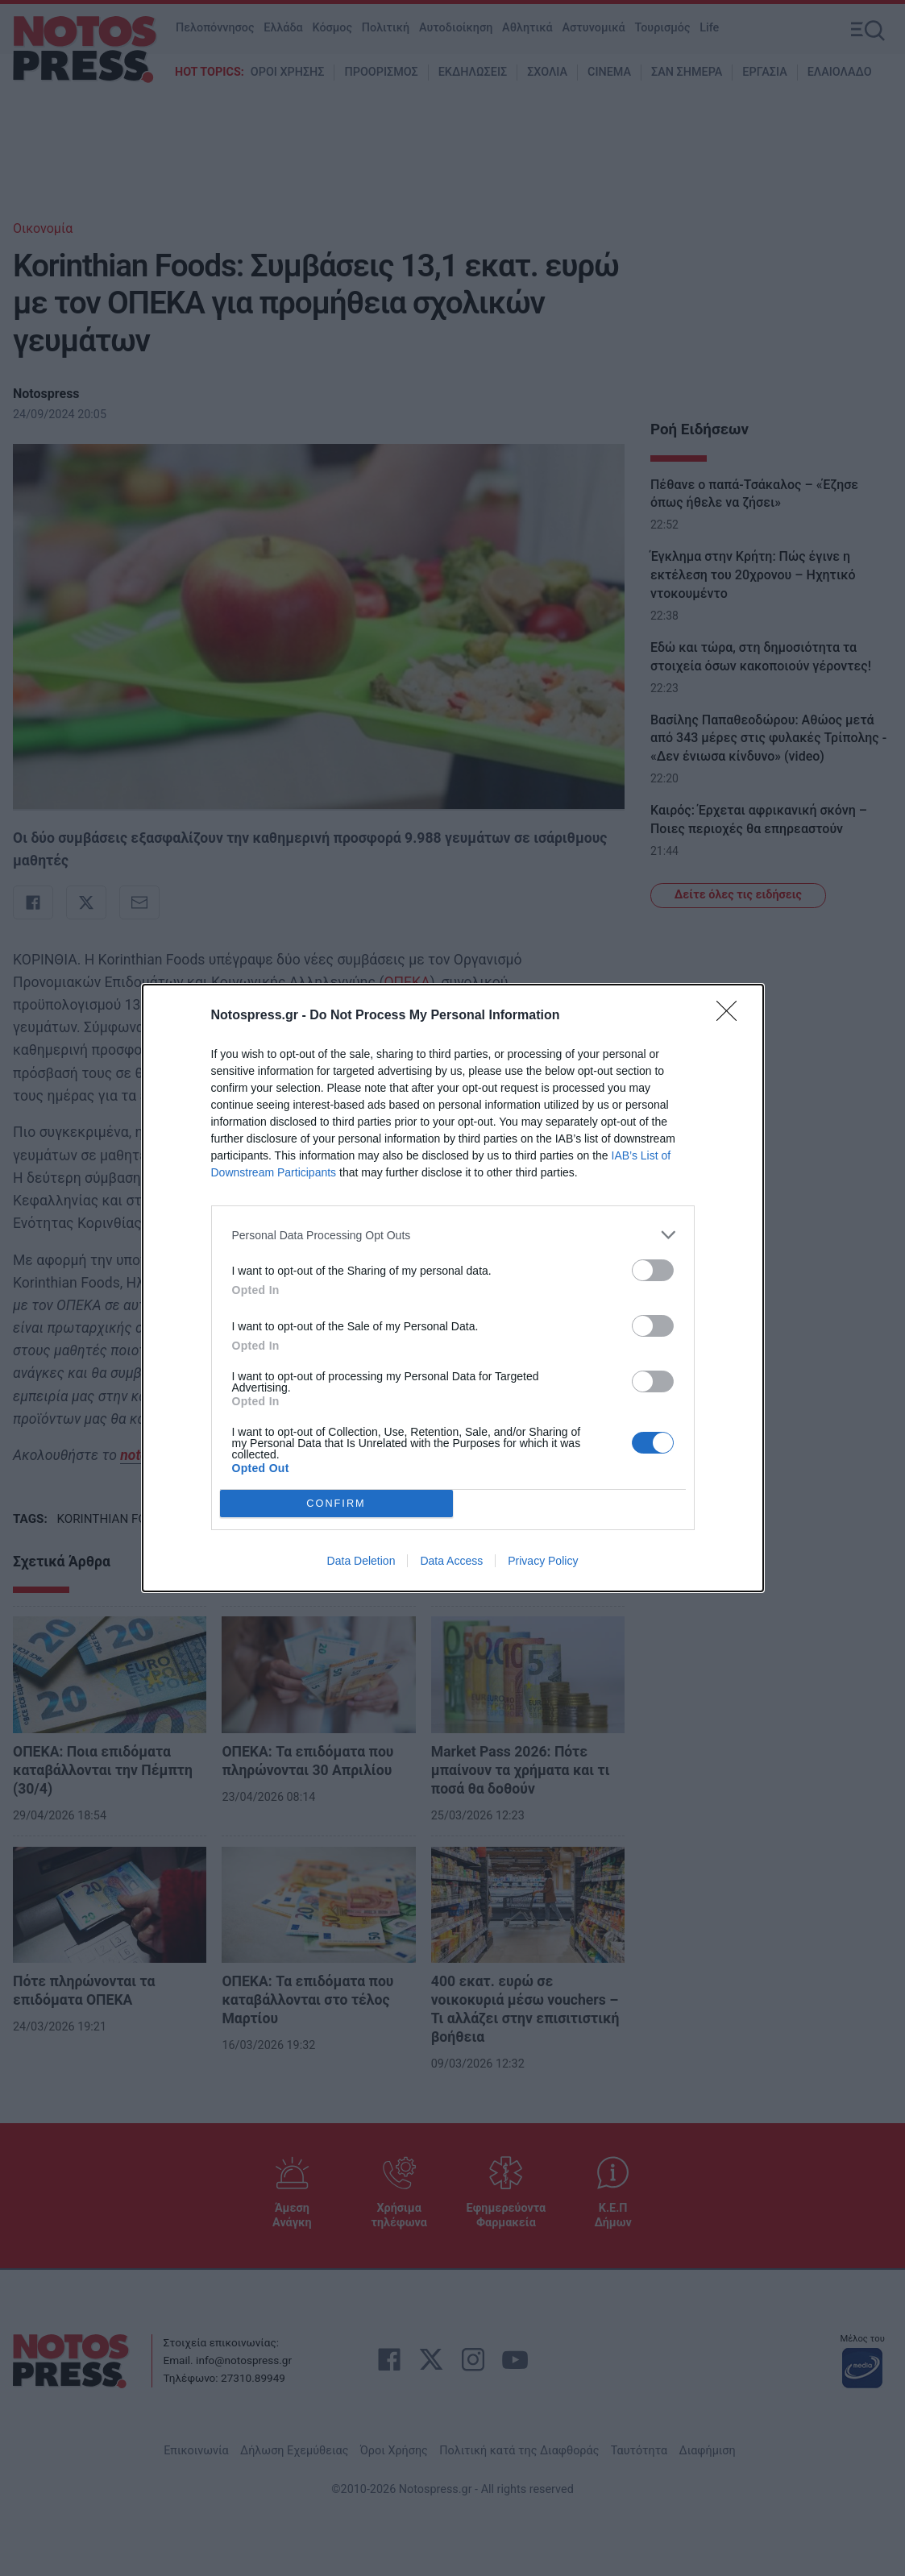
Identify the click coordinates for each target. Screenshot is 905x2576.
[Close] (731, 1016)
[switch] (653, 1270)
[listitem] (453, 1234)
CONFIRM (336, 1504)
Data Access (451, 1560)
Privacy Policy (543, 1560)
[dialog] (453, 1288)
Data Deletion (361, 1560)
